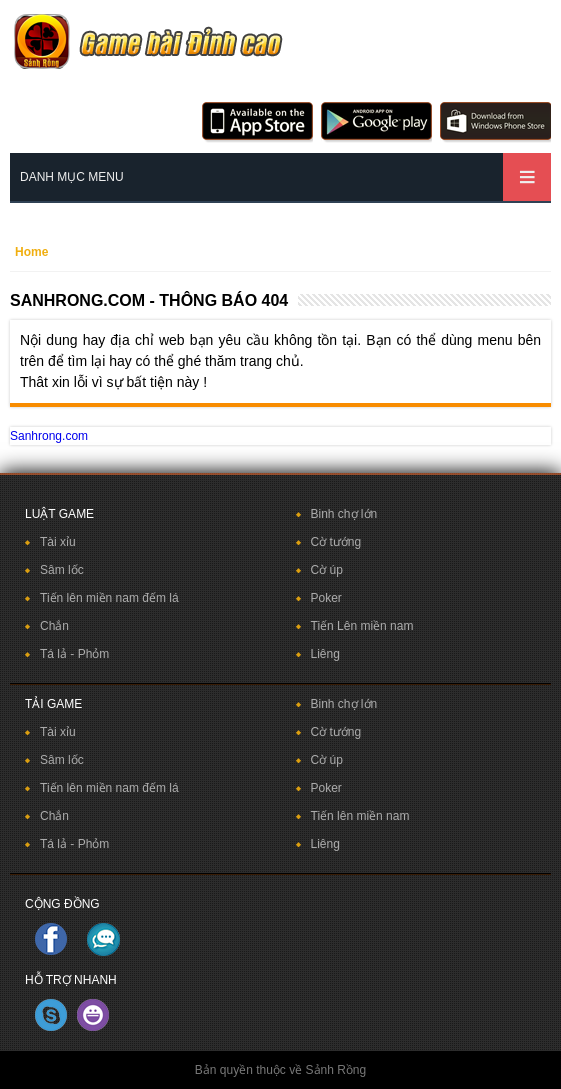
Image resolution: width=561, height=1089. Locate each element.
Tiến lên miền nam (360, 816)
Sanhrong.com (49, 436)
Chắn (54, 626)
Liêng (325, 654)
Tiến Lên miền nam (362, 626)
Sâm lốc (62, 570)
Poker (326, 598)
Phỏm (94, 654)
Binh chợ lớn (344, 514)
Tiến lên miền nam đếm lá (109, 598)
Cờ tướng (336, 542)
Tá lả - (59, 654)
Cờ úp (327, 570)
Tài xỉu (58, 542)
